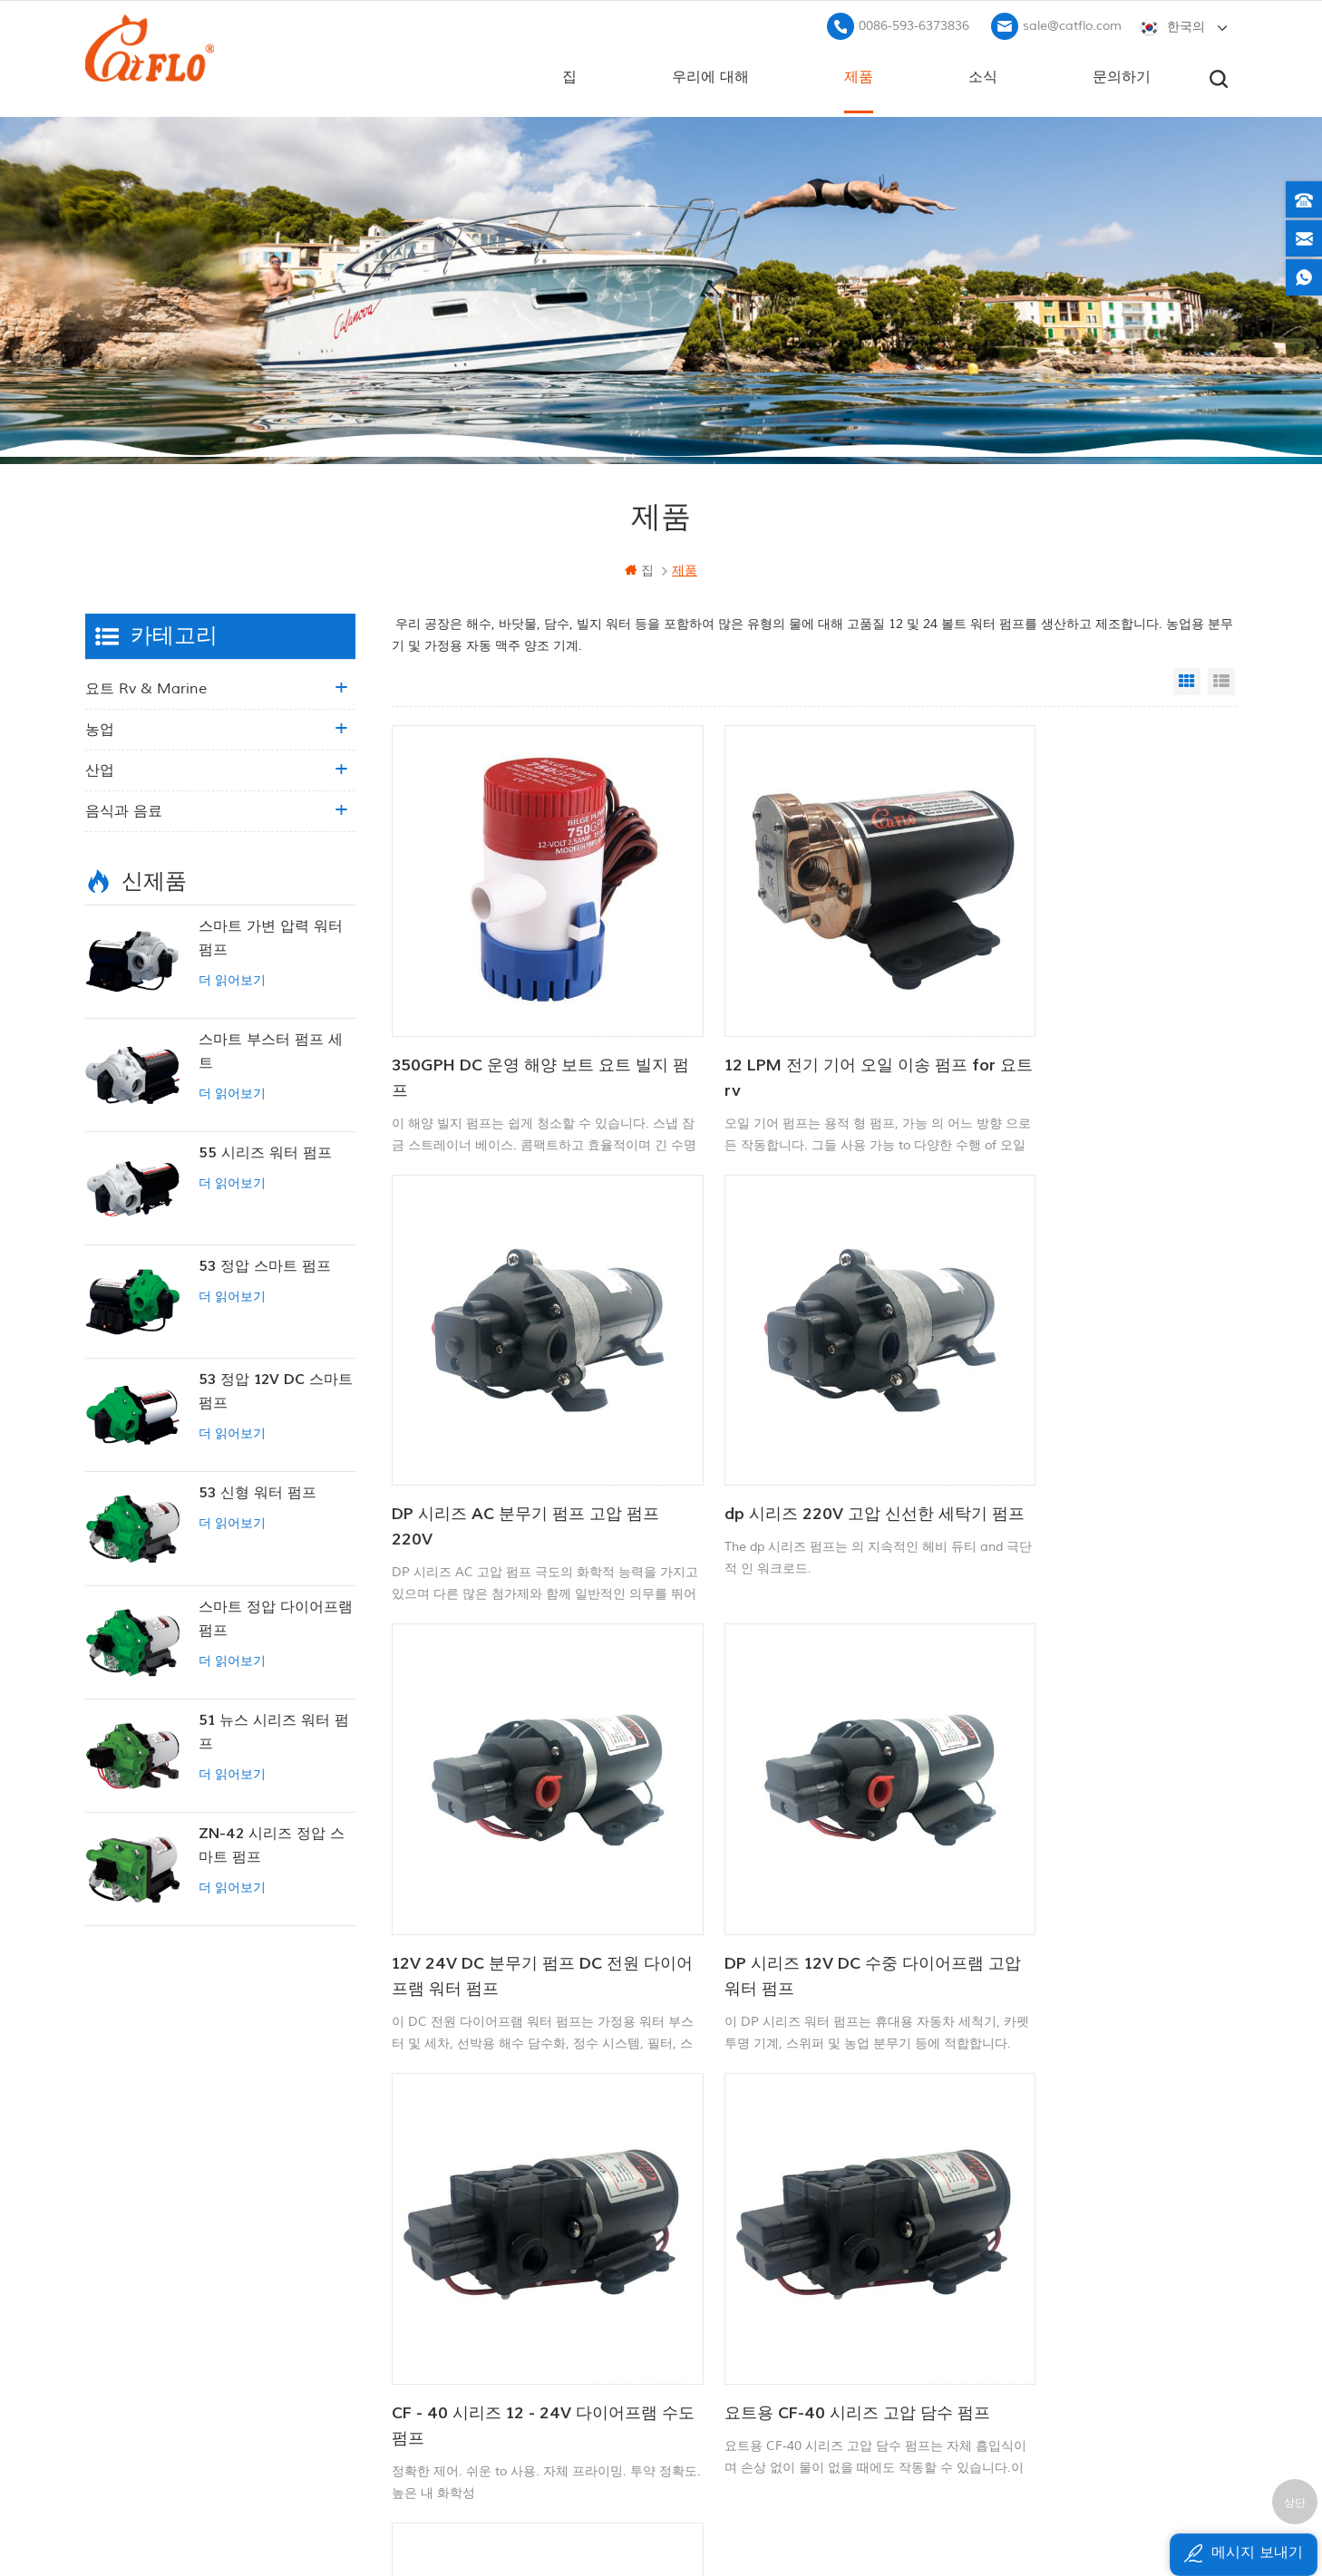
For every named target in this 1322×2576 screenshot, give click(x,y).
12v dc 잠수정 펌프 (717, 2259)
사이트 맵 (492, 2311)
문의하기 (1122, 73)
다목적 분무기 (701, 2228)
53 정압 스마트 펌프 (265, 1263)
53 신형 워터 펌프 (257, 1490)
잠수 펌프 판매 (702, 2382)
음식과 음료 (123, 808)
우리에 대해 (710, 73)
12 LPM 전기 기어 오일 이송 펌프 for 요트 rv (796, 1025)
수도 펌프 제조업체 (715, 2321)
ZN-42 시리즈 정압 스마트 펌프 (272, 1843)
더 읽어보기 (232, 977)
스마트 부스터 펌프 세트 (271, 1049)
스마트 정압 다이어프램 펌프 (276, 1616)
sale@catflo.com (1072, 23)
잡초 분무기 (694, 2351)
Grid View (1186, 678)
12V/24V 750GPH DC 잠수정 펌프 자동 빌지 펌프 (1083, 1825)
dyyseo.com (926, 2517)
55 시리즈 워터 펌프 (265, 1150)
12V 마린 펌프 (701, 2167)
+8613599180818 (1027, 2224)
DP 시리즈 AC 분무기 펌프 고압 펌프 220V (1083, 1025)
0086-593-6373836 (914, 23)
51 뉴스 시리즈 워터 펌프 (274, 1729)
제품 (858, 73)
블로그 (484, 2281)
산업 (99, 768)
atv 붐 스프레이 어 (714, 2290)
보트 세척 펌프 (702, 2197)
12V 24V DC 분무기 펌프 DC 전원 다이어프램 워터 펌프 (798, 1425)
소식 (982, 73)
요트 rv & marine (146, 686)
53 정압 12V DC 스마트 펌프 (276, 1388)
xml (476, 2342)
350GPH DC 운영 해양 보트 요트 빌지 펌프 (522, 1025)
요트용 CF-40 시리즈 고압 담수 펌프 (799, 1825)
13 (953, 1954)
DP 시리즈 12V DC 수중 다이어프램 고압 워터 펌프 (1087, 1425)
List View (1221, 678)
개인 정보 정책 (507, 2373)
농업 (99, 727)
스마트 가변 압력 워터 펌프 (271, 935)
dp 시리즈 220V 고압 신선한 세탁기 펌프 (515, 1425)
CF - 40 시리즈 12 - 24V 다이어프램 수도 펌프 (516, 1825)
